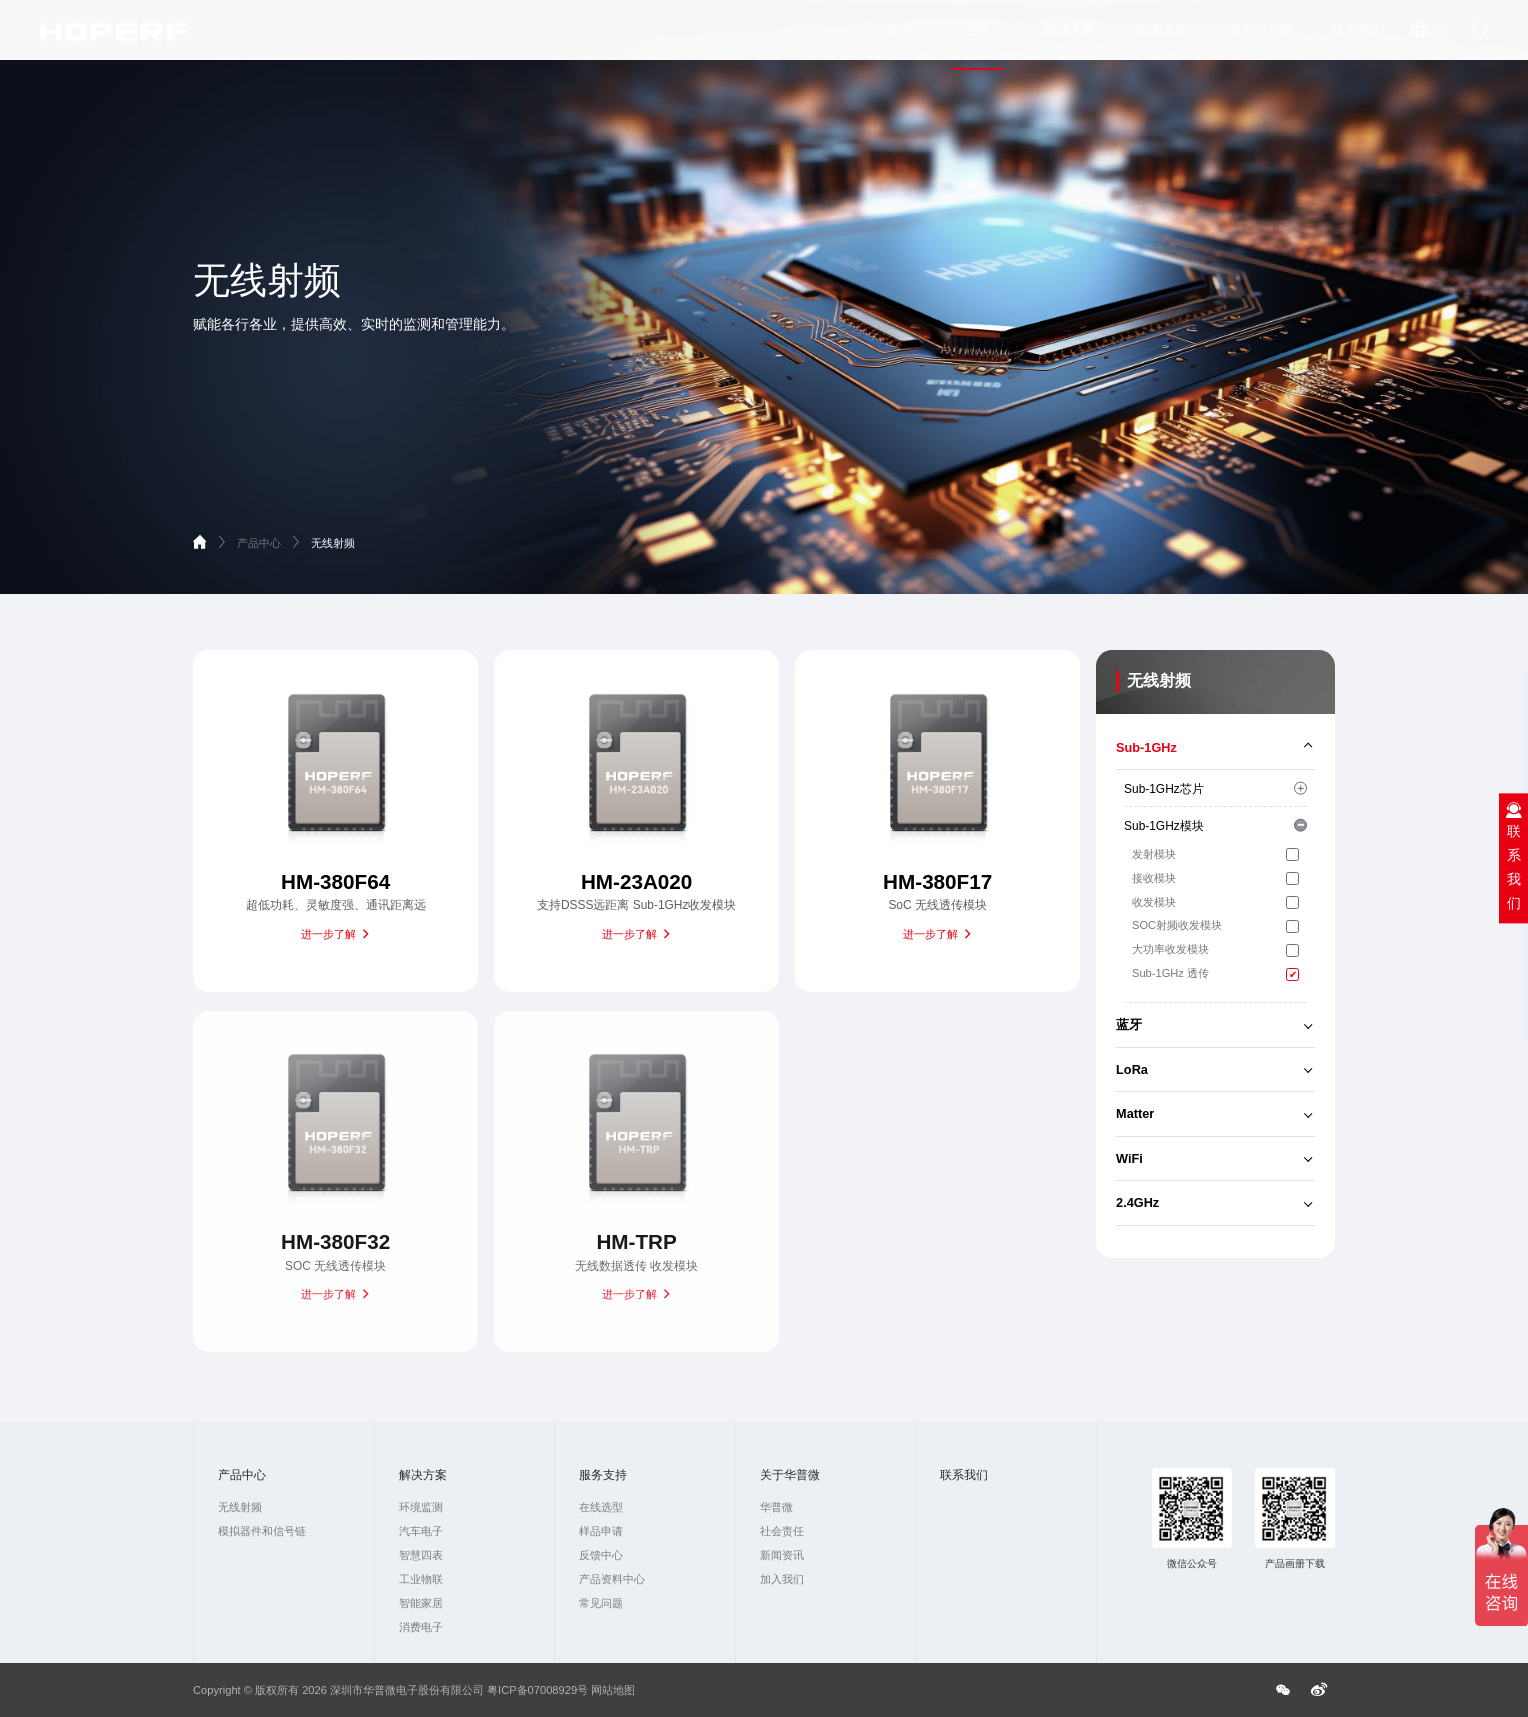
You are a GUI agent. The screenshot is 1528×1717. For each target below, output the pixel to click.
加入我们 (782, 1579)
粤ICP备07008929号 (537, 1690)
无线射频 (333, 543)
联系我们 (1358, 39)
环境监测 (421, 1507)
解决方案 (1070, 39)
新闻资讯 (782, 1555)
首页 (900, 39)
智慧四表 (421, 1555)
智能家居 (421, 1603)
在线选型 (601, 1507)
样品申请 (601, 1531)
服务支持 (1162, 39)
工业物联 (421, 1579)
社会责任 (782, 1531)
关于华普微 (1260, 39)
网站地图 (613, 1690)
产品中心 (978, 39)
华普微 (776, 1507)
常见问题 (601, 1603)
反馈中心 (601, 1555)
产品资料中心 (612, 1579)
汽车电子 (421, 1531)
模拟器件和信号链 (262, 1531)
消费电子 (421, 1627)
